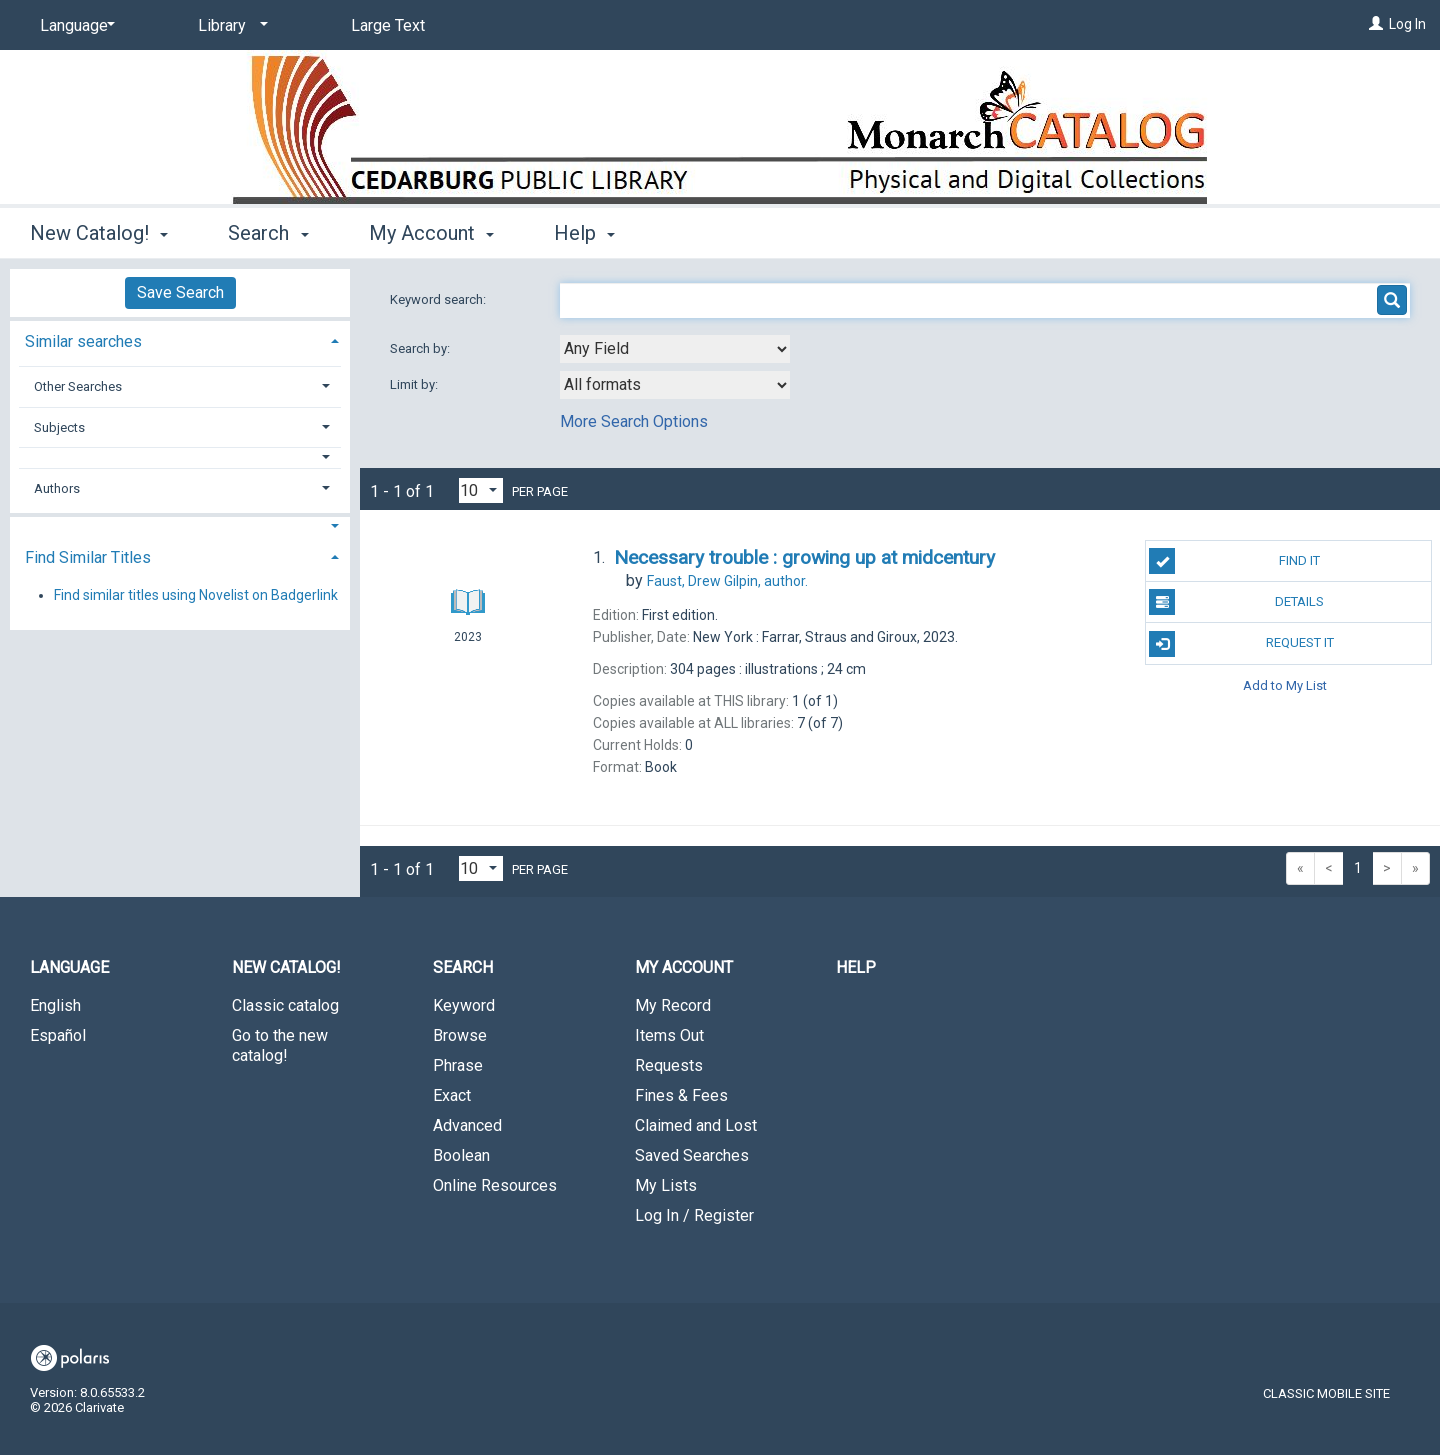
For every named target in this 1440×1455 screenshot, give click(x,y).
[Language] (74, 26)
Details (1236, 602)
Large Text (388, 25)
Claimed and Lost (696, 1125)
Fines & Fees (681, 1095)
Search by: (421, 348)
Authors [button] (57, 488)
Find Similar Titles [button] (88, 557)
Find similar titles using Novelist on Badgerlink (196, 595)
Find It (1234, 561)
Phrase (458, 1065)
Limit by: (415, 384)
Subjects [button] (59, 427)
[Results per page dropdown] (481, 490)
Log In (1407, 24)
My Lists (666, 1185)
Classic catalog (285, 1005)
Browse (460, 1035)
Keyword (464, 1005)
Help (856, 967)
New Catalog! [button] (99, 233)
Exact (452, 1095)
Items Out (669, 1035)
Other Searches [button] (78, 386)
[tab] (180, 339)
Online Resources (495, 1185)
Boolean (461, 1155)
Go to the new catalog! (280, 1045)
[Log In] (1376, 24)
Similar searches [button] (83, 341)
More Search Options (634, 421)
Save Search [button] (180, 292)
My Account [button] (431, 233)
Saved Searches (692, 1155)
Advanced (467, 1125)
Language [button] (69, 967)
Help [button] (584, 233)
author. (727, 581)
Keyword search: (439, 299)
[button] (180, 457)
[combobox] (675, 349)
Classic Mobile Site (1326, 1393)
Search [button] (268, 233)
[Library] (229, 26)
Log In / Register (694, 1215)
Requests (669, 1065)
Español (58, 1035)
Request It (1241, 644)
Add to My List (1285, 685)
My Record (673, 1005)
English (55, 1005)
